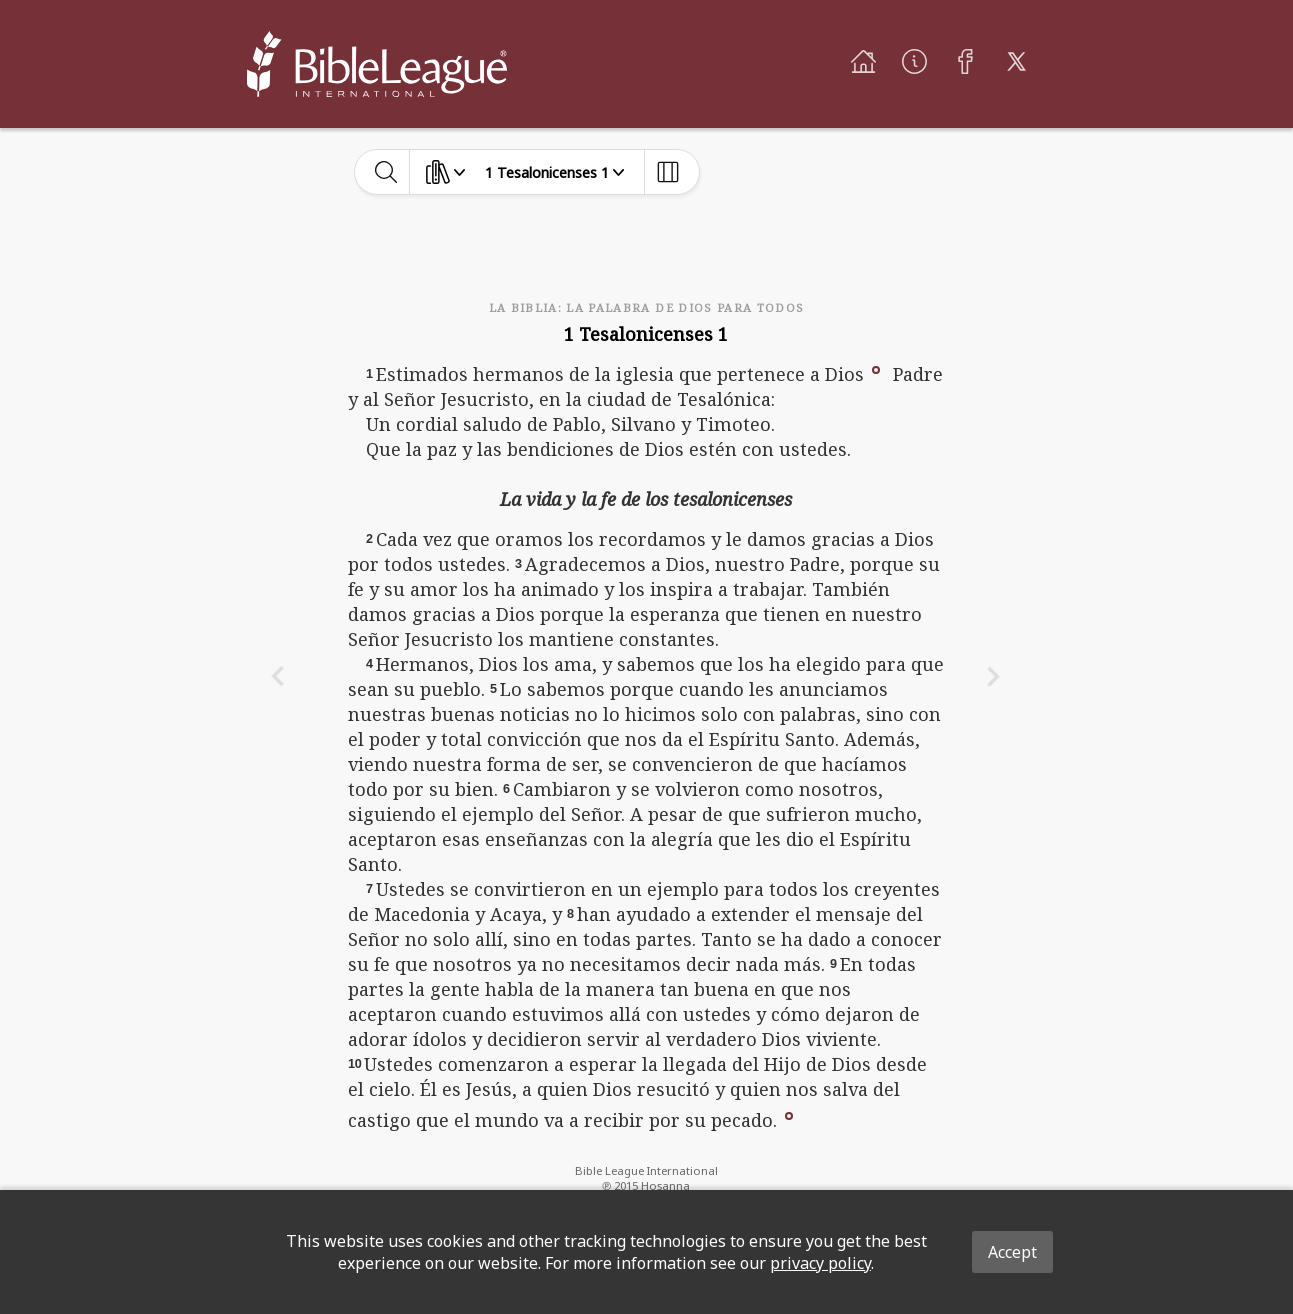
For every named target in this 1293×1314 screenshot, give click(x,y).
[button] (876, 368)
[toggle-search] (386, 172)
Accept (1012, 1252)
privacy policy (820, 1263)
